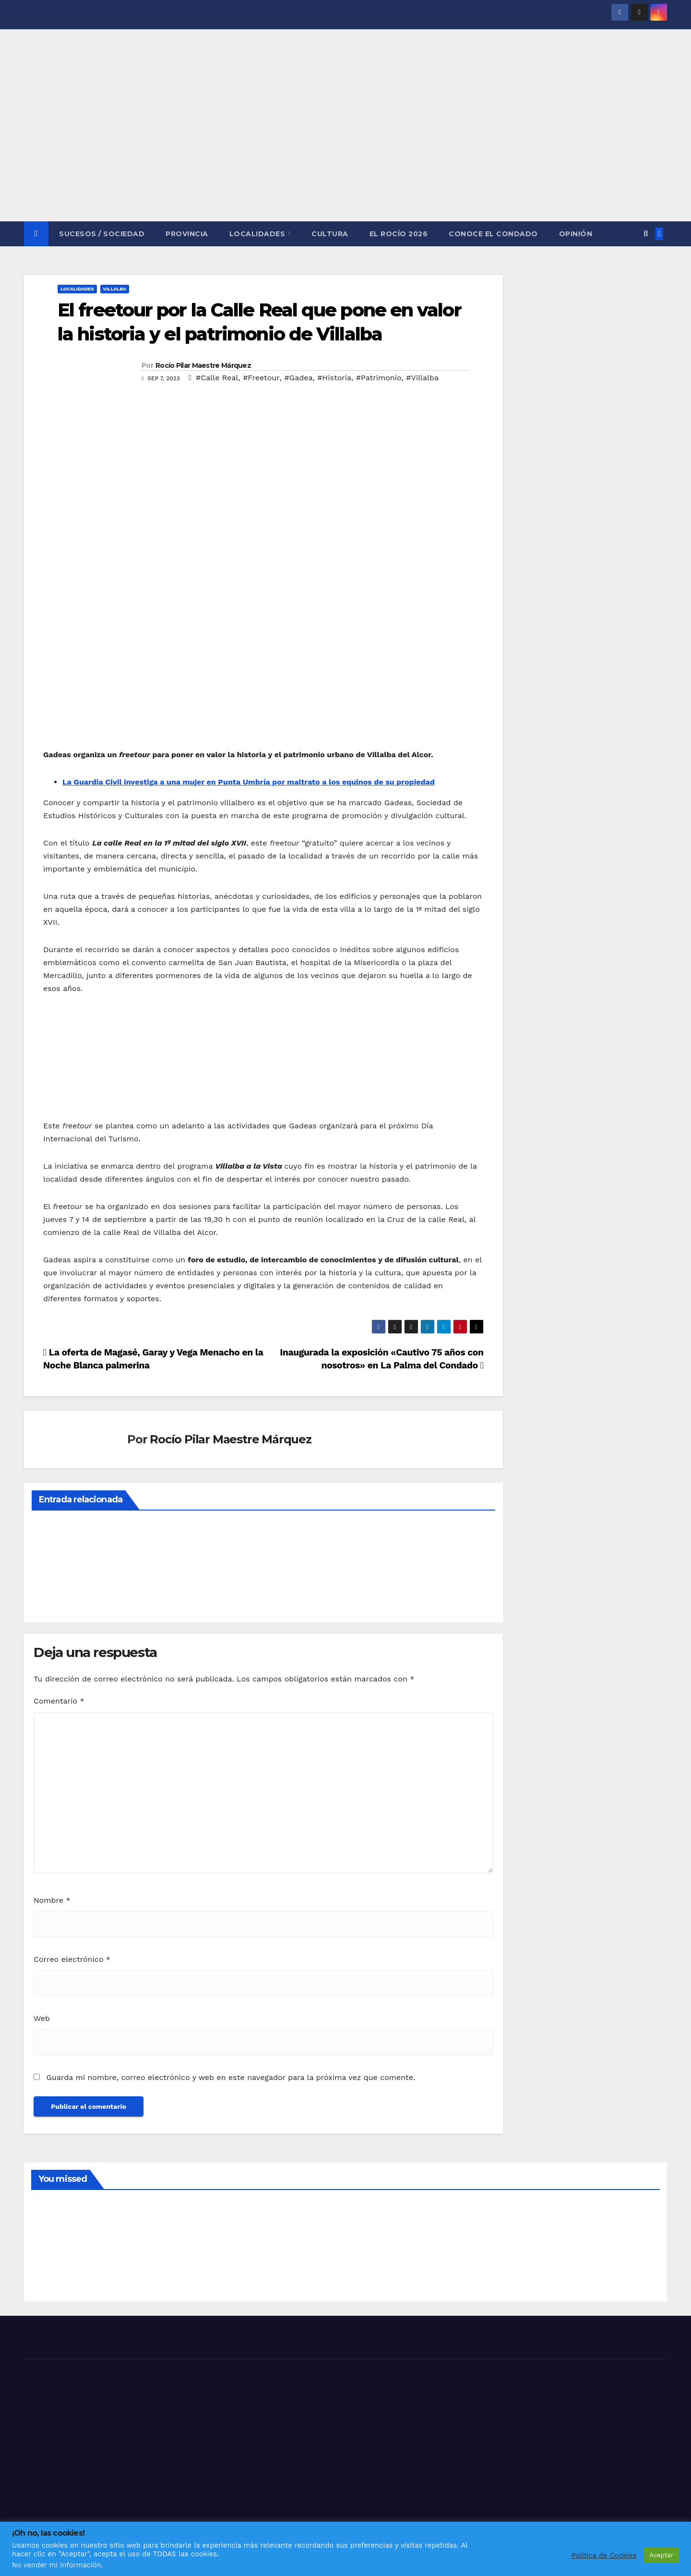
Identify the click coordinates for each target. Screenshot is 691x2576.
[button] (645, 233)
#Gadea (298, 377)
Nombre (52, 1900)
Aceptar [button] (661, 2555)
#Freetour (261, 377)
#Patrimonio (379, 377)
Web (42, 2018)
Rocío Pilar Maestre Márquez (203, 365)
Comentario (59, 1700)
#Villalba (422, 377)
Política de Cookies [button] (604, 2555)
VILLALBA (114, 288)
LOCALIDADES (258, 234)
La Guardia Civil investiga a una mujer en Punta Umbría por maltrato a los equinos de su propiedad (248, 781)
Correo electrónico (72, 1959)
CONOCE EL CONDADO (493, 234)
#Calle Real (217, 377)
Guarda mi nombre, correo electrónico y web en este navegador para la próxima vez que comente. (230, 2077)
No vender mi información (56, 2565)
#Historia (334, 377)
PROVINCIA (187, 234)
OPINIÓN (576, 234)
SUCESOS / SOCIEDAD (101, 234)
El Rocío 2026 (398, 234)
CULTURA (329, 234)
